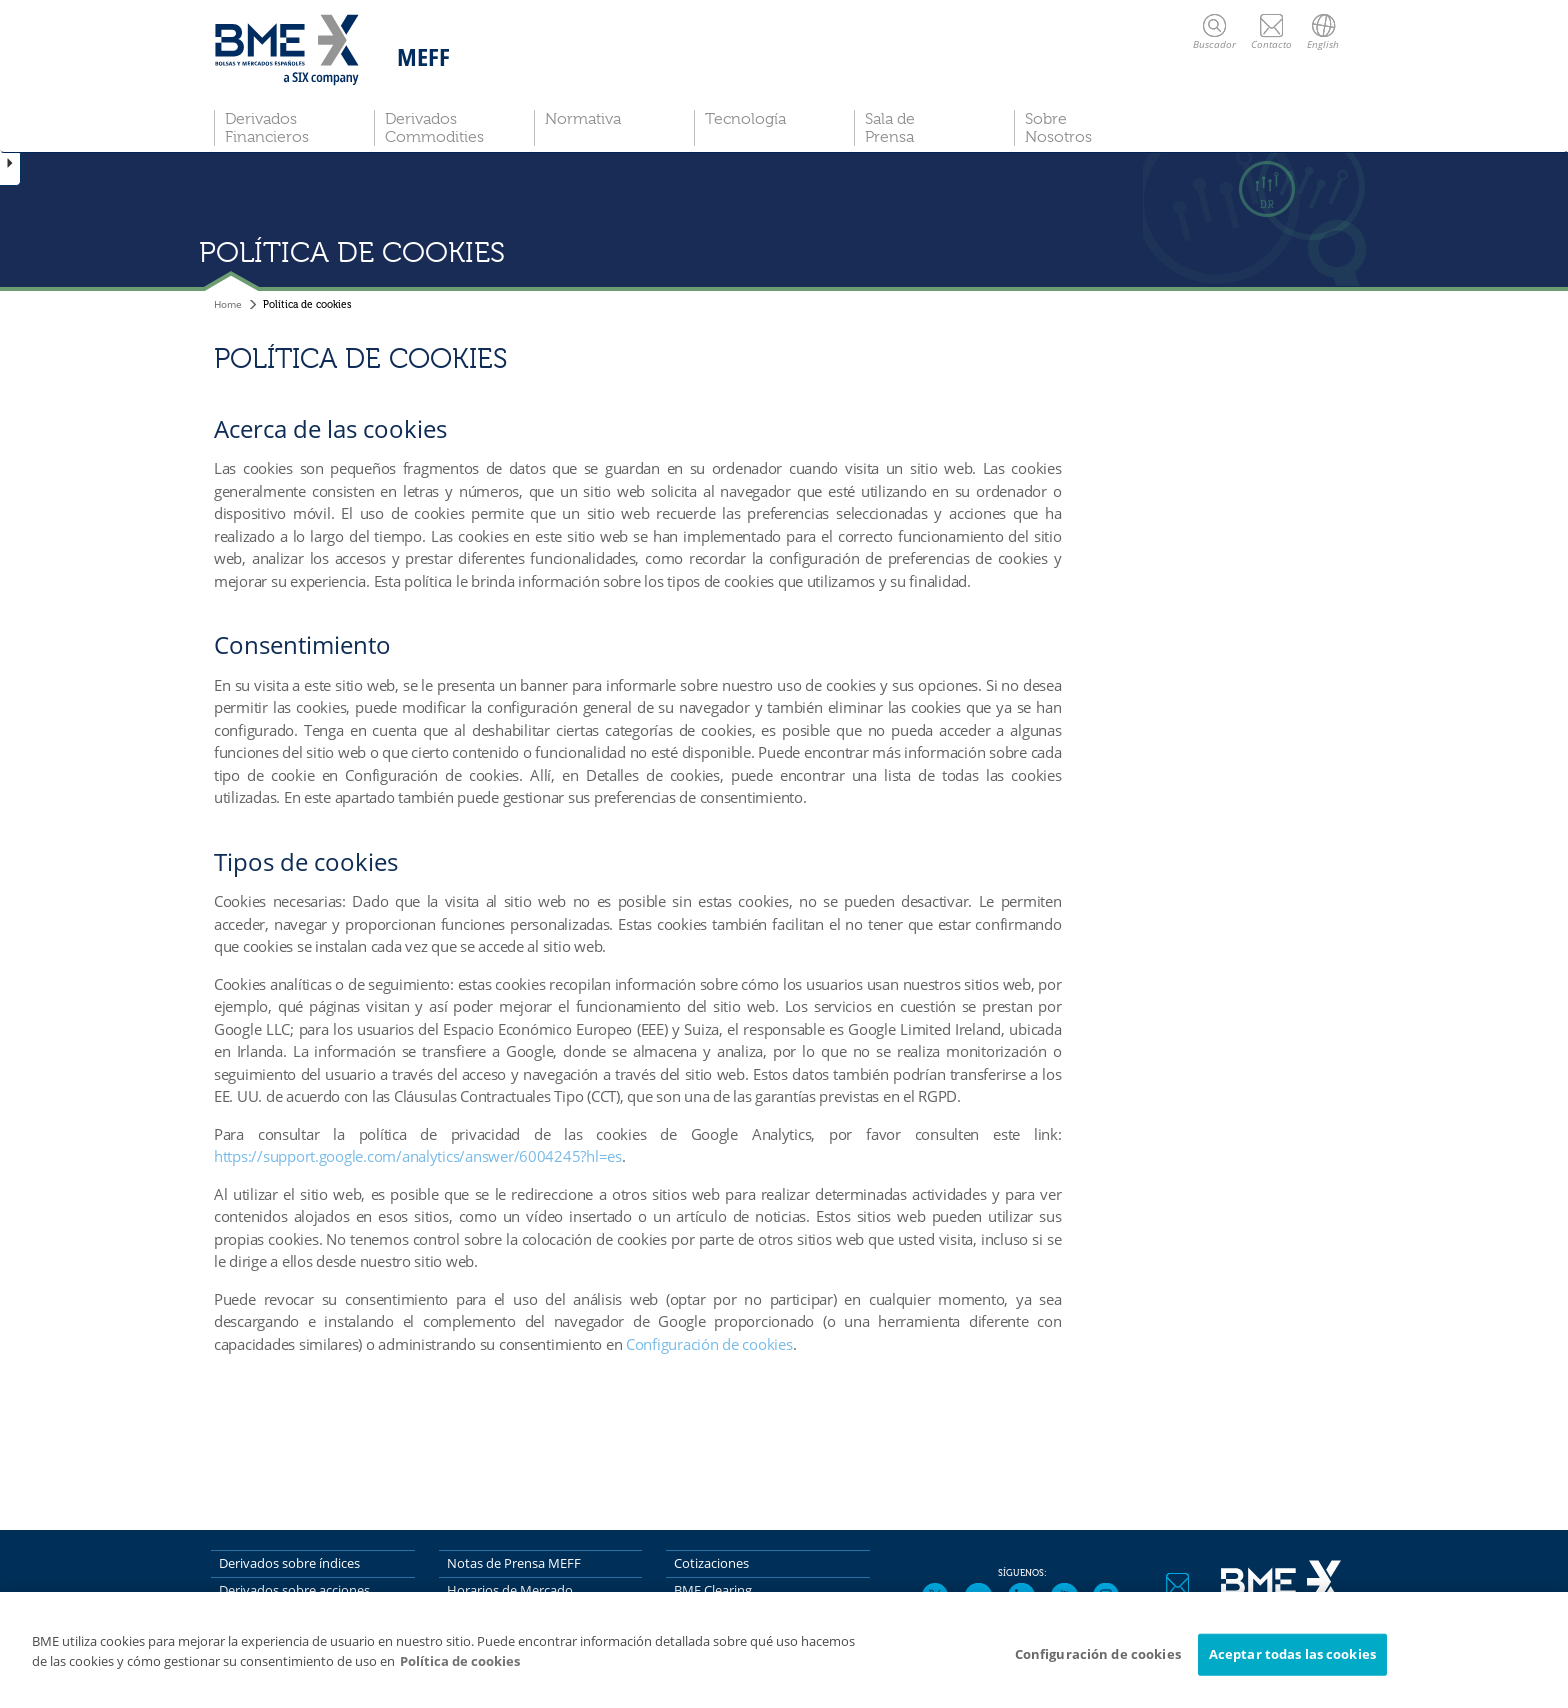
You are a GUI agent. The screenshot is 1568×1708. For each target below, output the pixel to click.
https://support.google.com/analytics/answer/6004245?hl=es (418, 1156)
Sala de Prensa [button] (890, 128)
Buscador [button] (1214, 32)
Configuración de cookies (709, 1344)
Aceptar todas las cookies (1292, 1659)
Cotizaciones (711, 1563)
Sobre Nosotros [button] (1058, 128)
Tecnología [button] (745, 119)
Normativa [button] (583, 119)
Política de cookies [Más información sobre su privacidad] (460, 1666)
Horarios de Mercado (510, 1590)
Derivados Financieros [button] (267, 128)
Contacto (1271, 32)
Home (228, 304)
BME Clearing (713, 1590)
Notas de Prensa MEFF (514, 1563)
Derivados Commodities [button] (434, 128)
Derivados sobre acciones (294, 1590)
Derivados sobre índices (289, 1563)
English (1323, 32)
